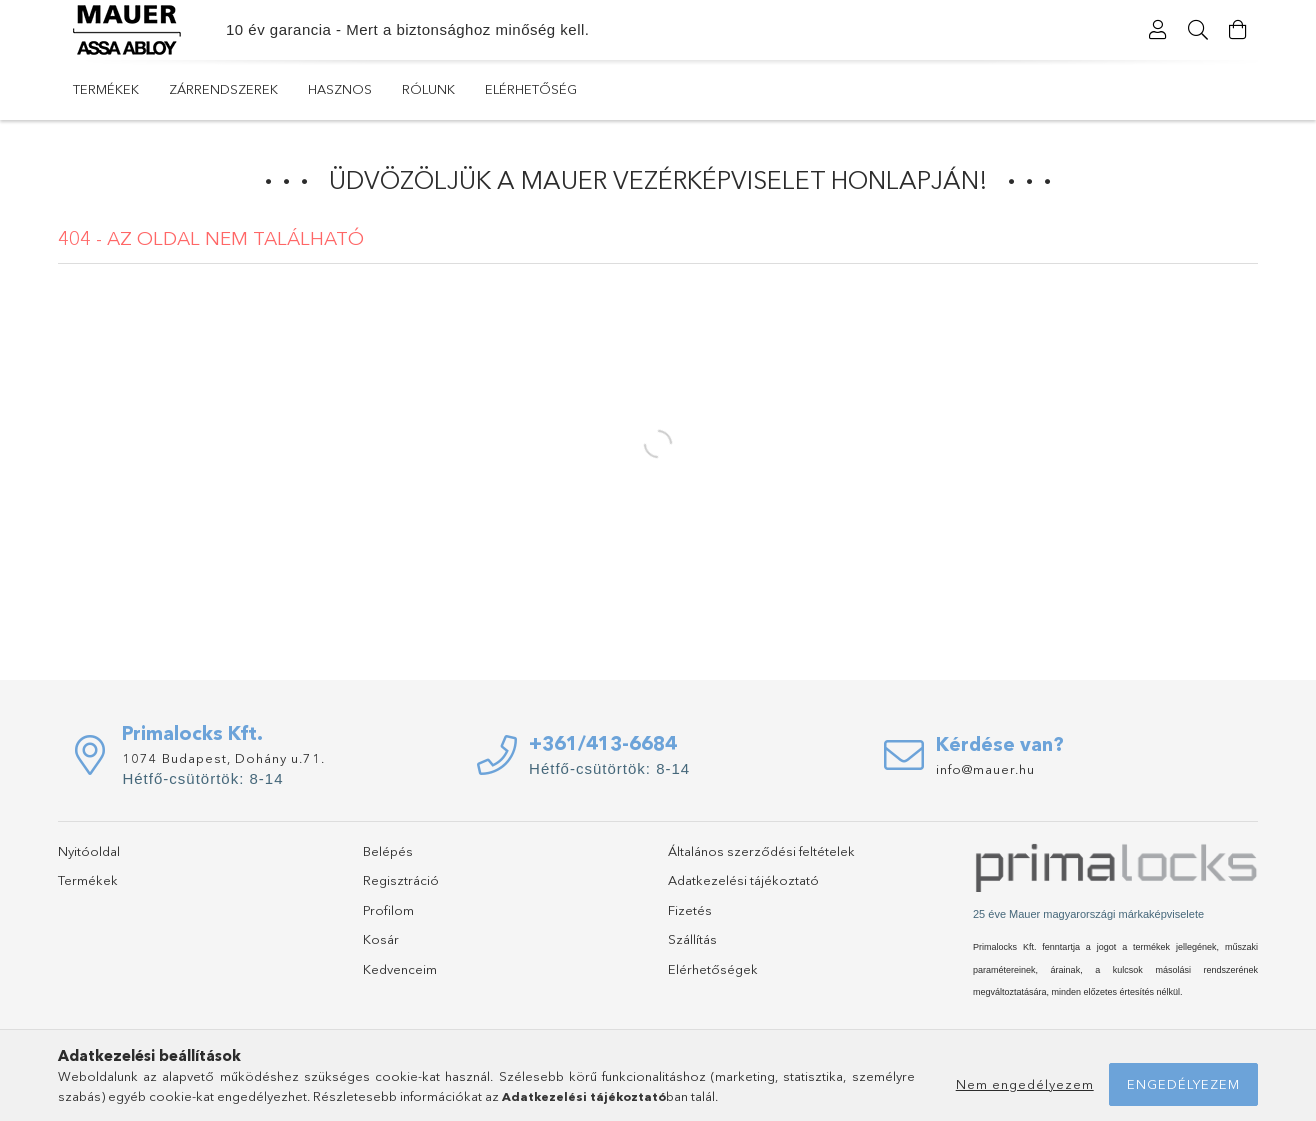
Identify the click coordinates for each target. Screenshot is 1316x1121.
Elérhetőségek (713, 969)
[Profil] (1158, 30)
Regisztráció (401, 880)
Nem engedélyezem (1025, 1084)
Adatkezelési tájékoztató (743, 880)
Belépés (388, 851)
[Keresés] (1198, 30)
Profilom (388, 910)
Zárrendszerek (223, 89)
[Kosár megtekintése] (1238, 30)
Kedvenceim (400, 969)
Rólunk (428, 89)
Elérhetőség (531, 89)
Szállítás (692, 939)
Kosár (381, 939)
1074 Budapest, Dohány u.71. (223, 758)
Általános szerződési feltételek (761, 851)
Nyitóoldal (89, 851)
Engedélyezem (1183, 1084)
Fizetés (690, 910)
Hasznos (340, 89)
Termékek (106, 89)
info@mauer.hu (985, 769)
